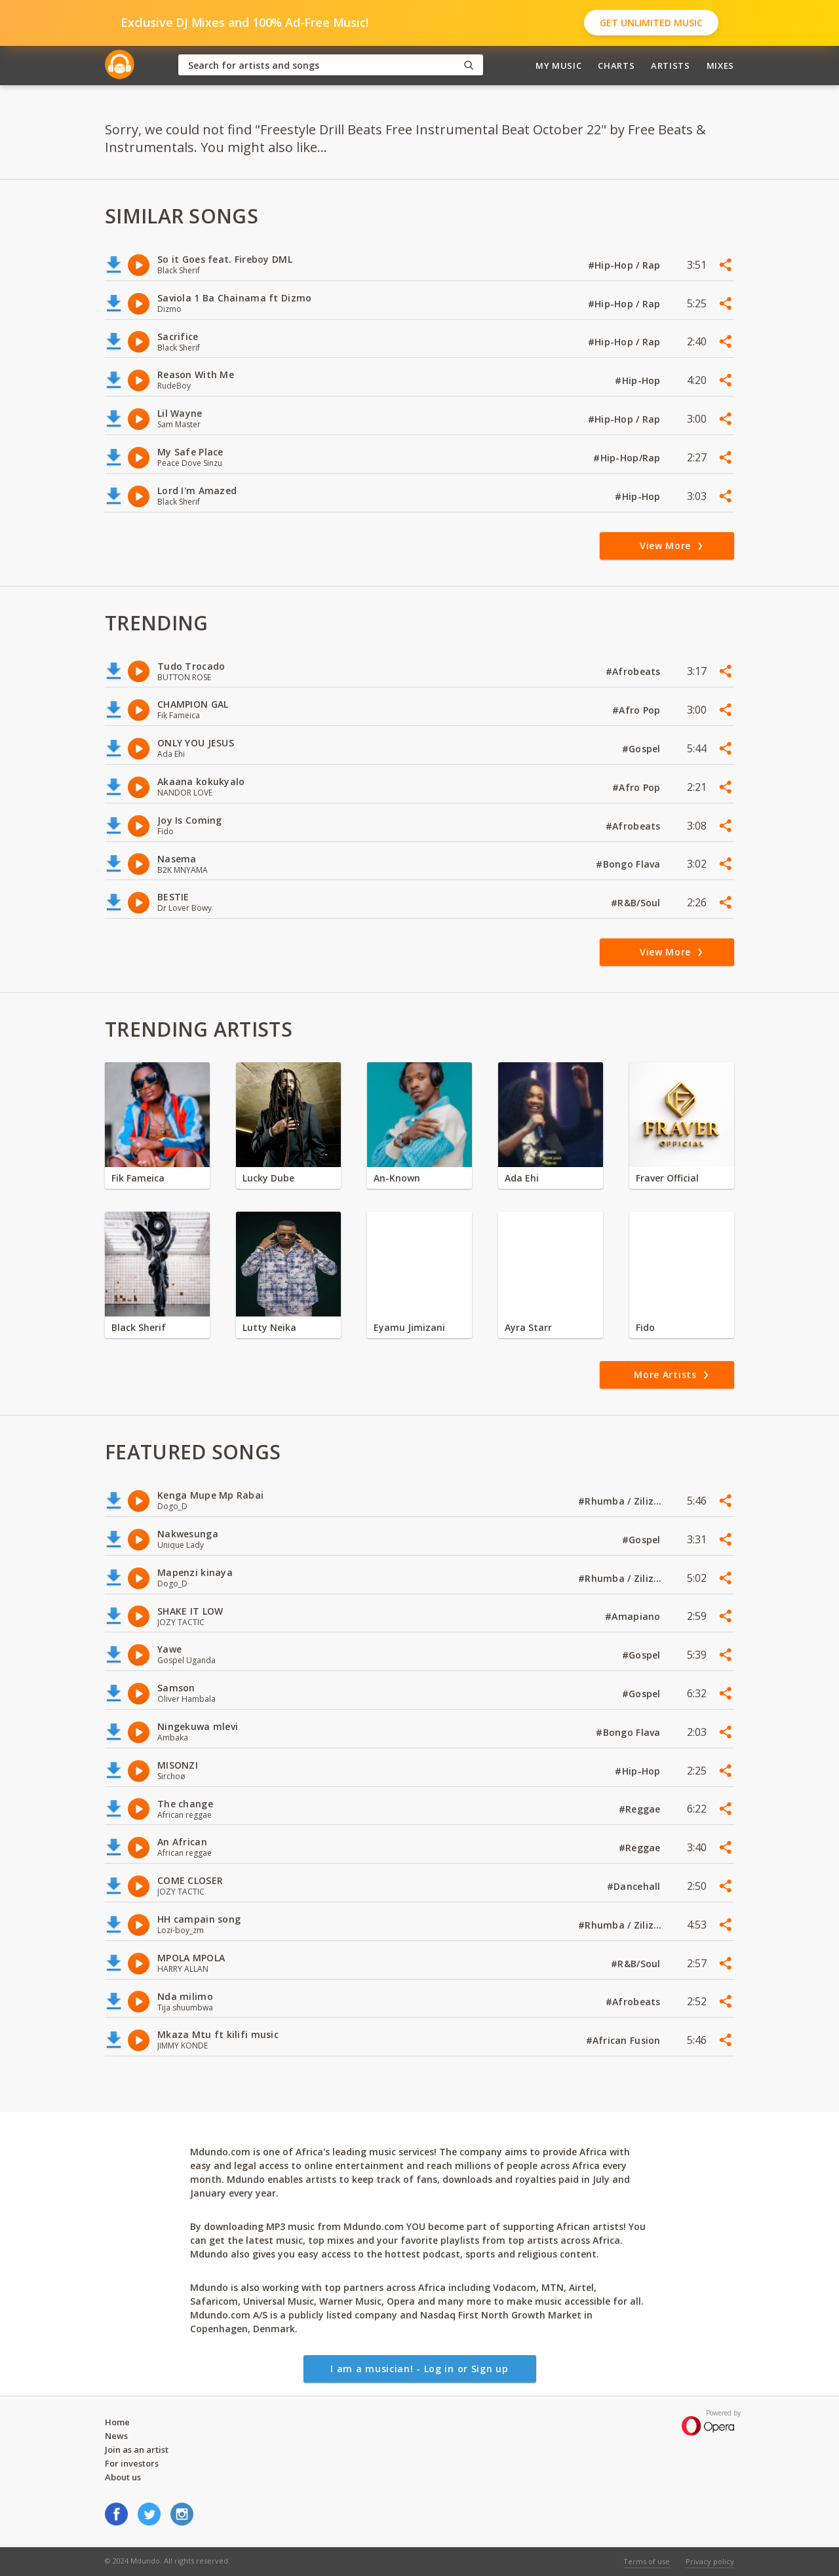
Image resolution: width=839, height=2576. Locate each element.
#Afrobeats (634, 671)
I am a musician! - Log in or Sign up (419, 2368)
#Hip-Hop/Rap (628, 458)
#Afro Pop (637, 710)
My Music (558, 65)
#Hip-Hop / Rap (625, 265)
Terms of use (646, 2561)
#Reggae (641, 1809)
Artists (670, 65)
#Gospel (642, 748)
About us (123, 2477)
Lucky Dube (268, 1178)
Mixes (720, 65)
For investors (132, 2463)
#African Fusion (624, 2040)
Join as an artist (136, 2449)
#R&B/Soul (637, 902)
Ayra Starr (528, 1327)
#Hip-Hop (639, 380)
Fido (645, 1327)
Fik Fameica (138, 1178)
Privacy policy (710, 2561)
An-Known (397, 1178)
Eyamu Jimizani (409, 1327)
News (116, 2436)
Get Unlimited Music (651, 22)
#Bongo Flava (629, 864)
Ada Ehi (522, 1178)
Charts (616, 65)
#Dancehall (635, 1886)
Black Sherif (138, 1327)
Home (117, 2422)
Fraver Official (667, 1178)
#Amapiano (634, 1616)
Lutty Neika (269, 1327)
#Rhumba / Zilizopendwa (620, 1501)
